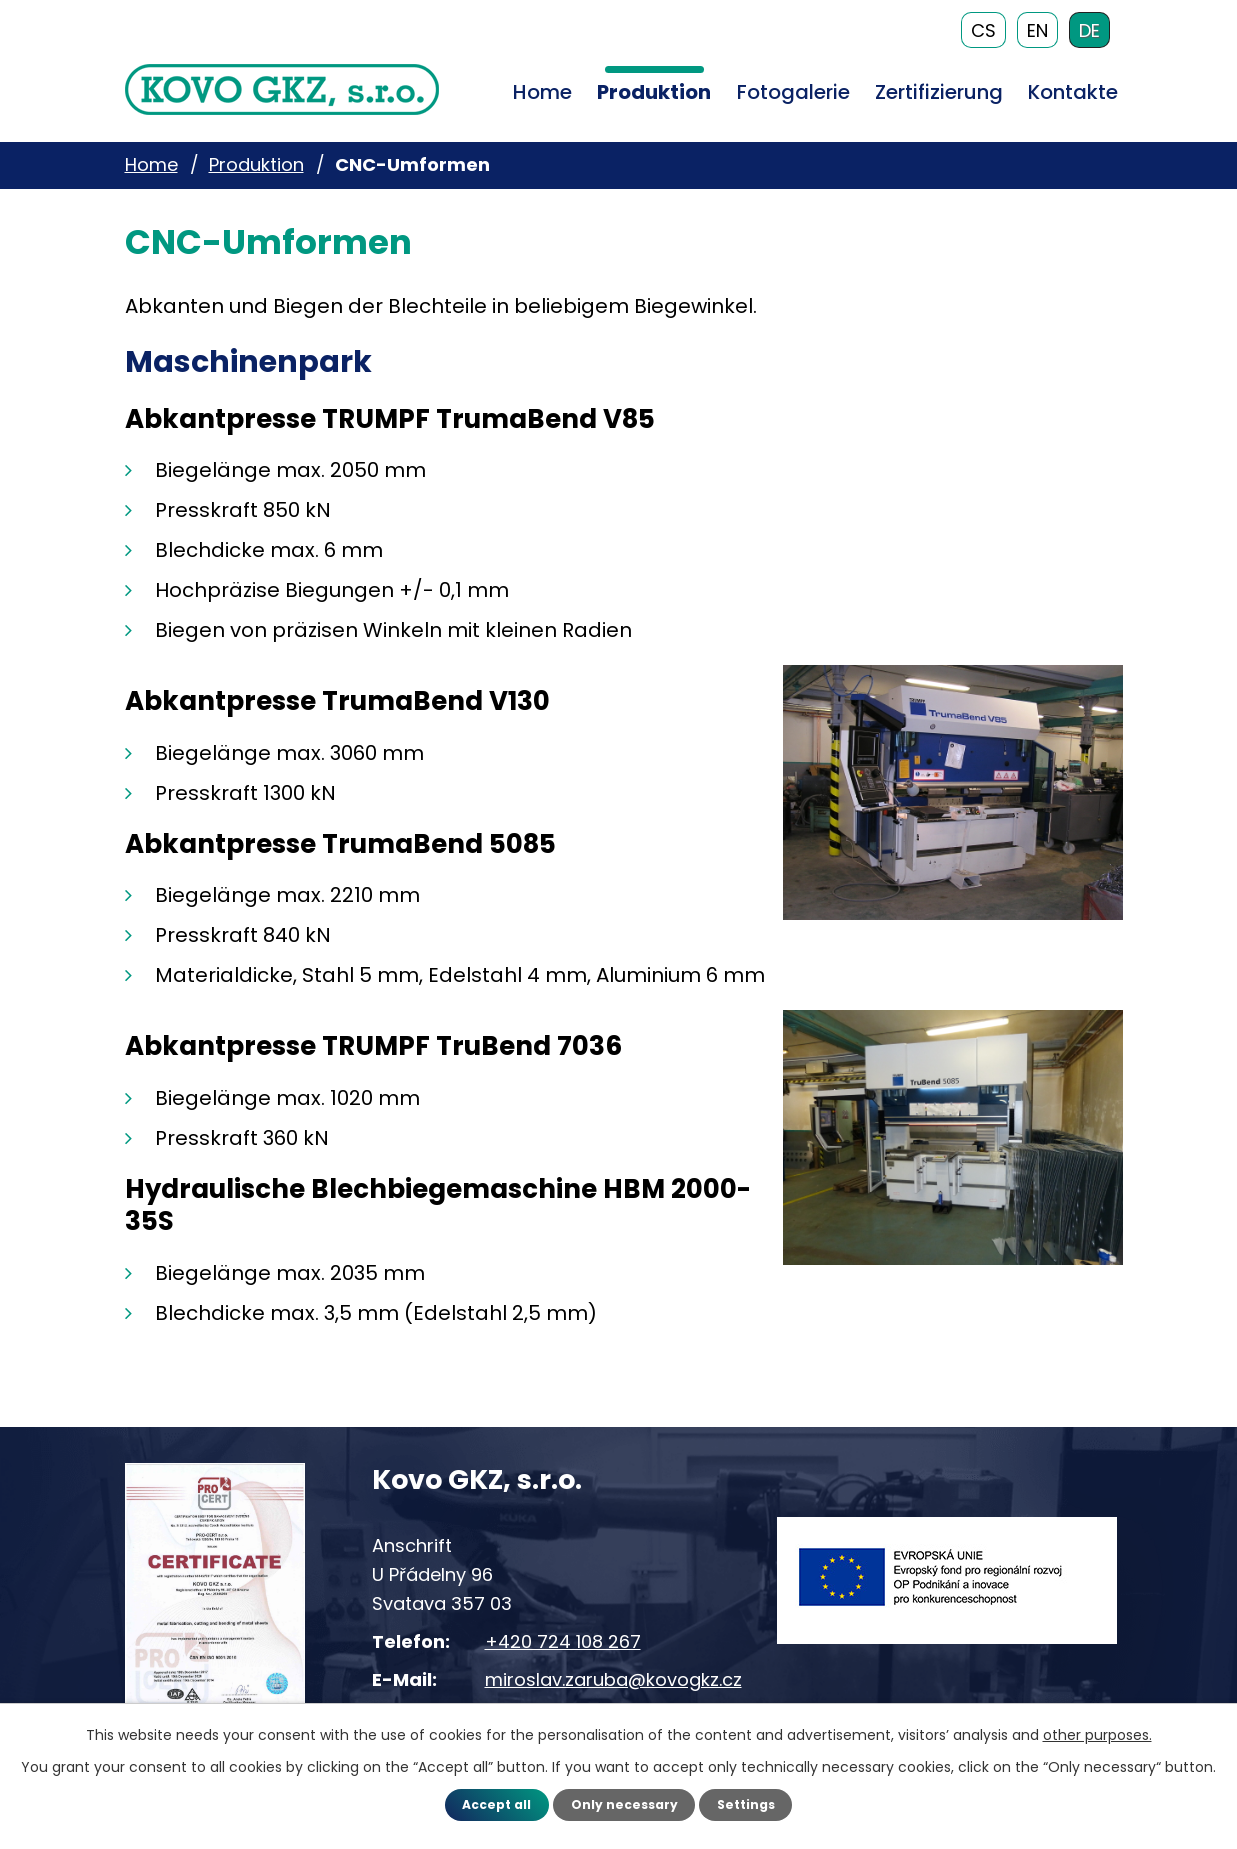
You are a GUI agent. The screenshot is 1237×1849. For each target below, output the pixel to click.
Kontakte (1073, 92)
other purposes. (1097, 1733)
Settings (755, 1803)
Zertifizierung (939, 92)
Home (542, 92)
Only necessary (623, 1803)
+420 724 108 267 (563, 1640)
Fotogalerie (793, 92)
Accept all (486, 1803)
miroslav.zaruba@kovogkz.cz (613, 1678)
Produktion (654, 92)
